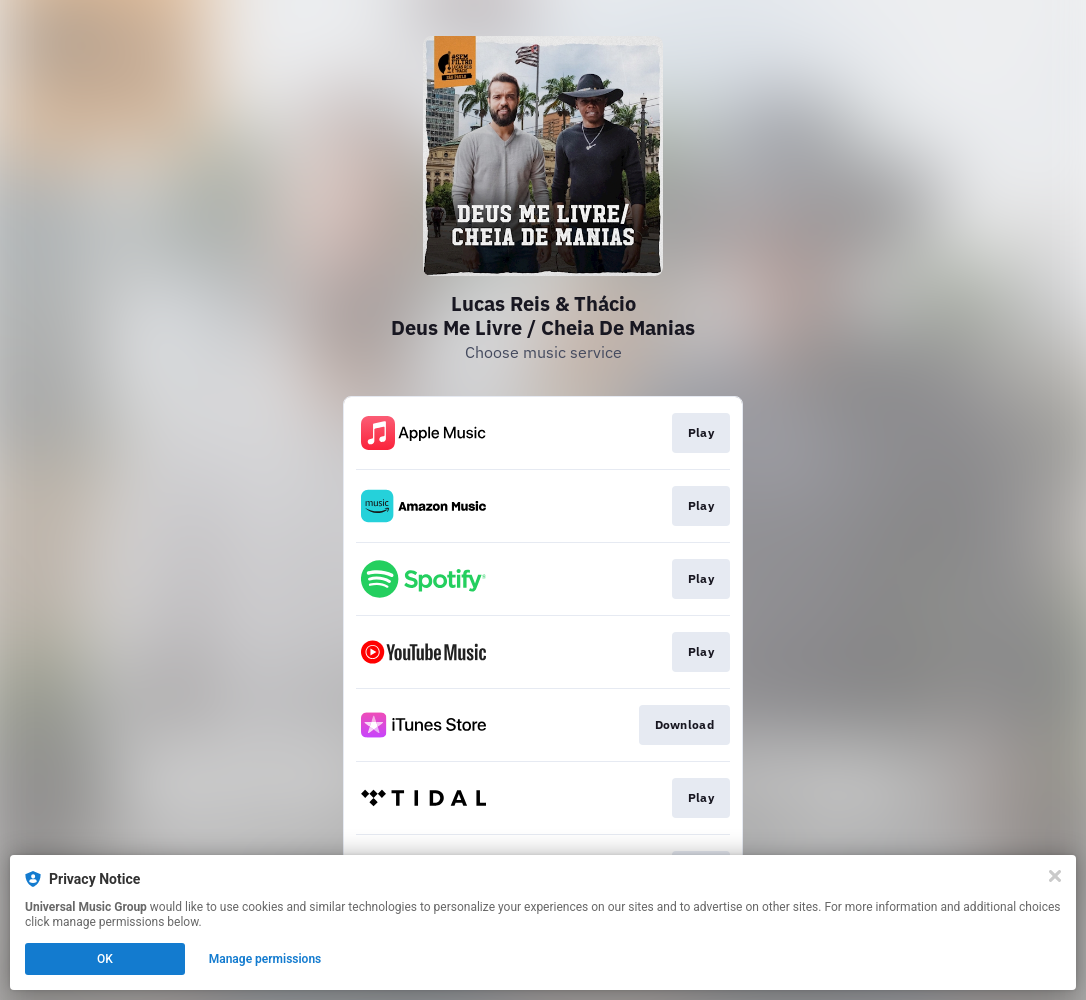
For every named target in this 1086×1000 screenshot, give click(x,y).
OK (105, 959)
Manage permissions (265, 959)
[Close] (1055, 876)
